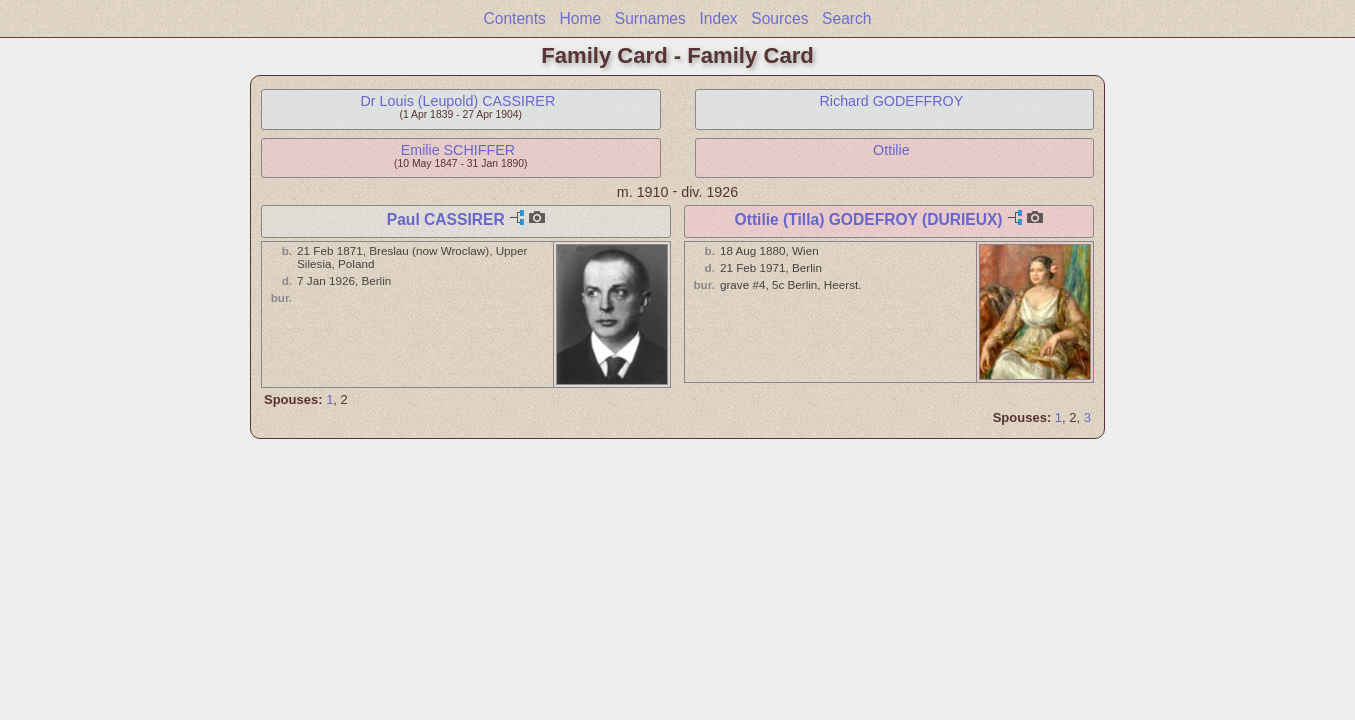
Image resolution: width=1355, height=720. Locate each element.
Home (581, 18)
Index (718, 18)
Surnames (650, 18)
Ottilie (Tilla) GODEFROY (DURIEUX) (869, 219)
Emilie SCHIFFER (458, 150)
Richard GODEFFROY (891, 101)
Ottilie (891, 150)
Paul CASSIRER (446, 219)
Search (846, 18)
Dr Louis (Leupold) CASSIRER (458, 101)
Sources (779, 18)
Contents (514, 18)
